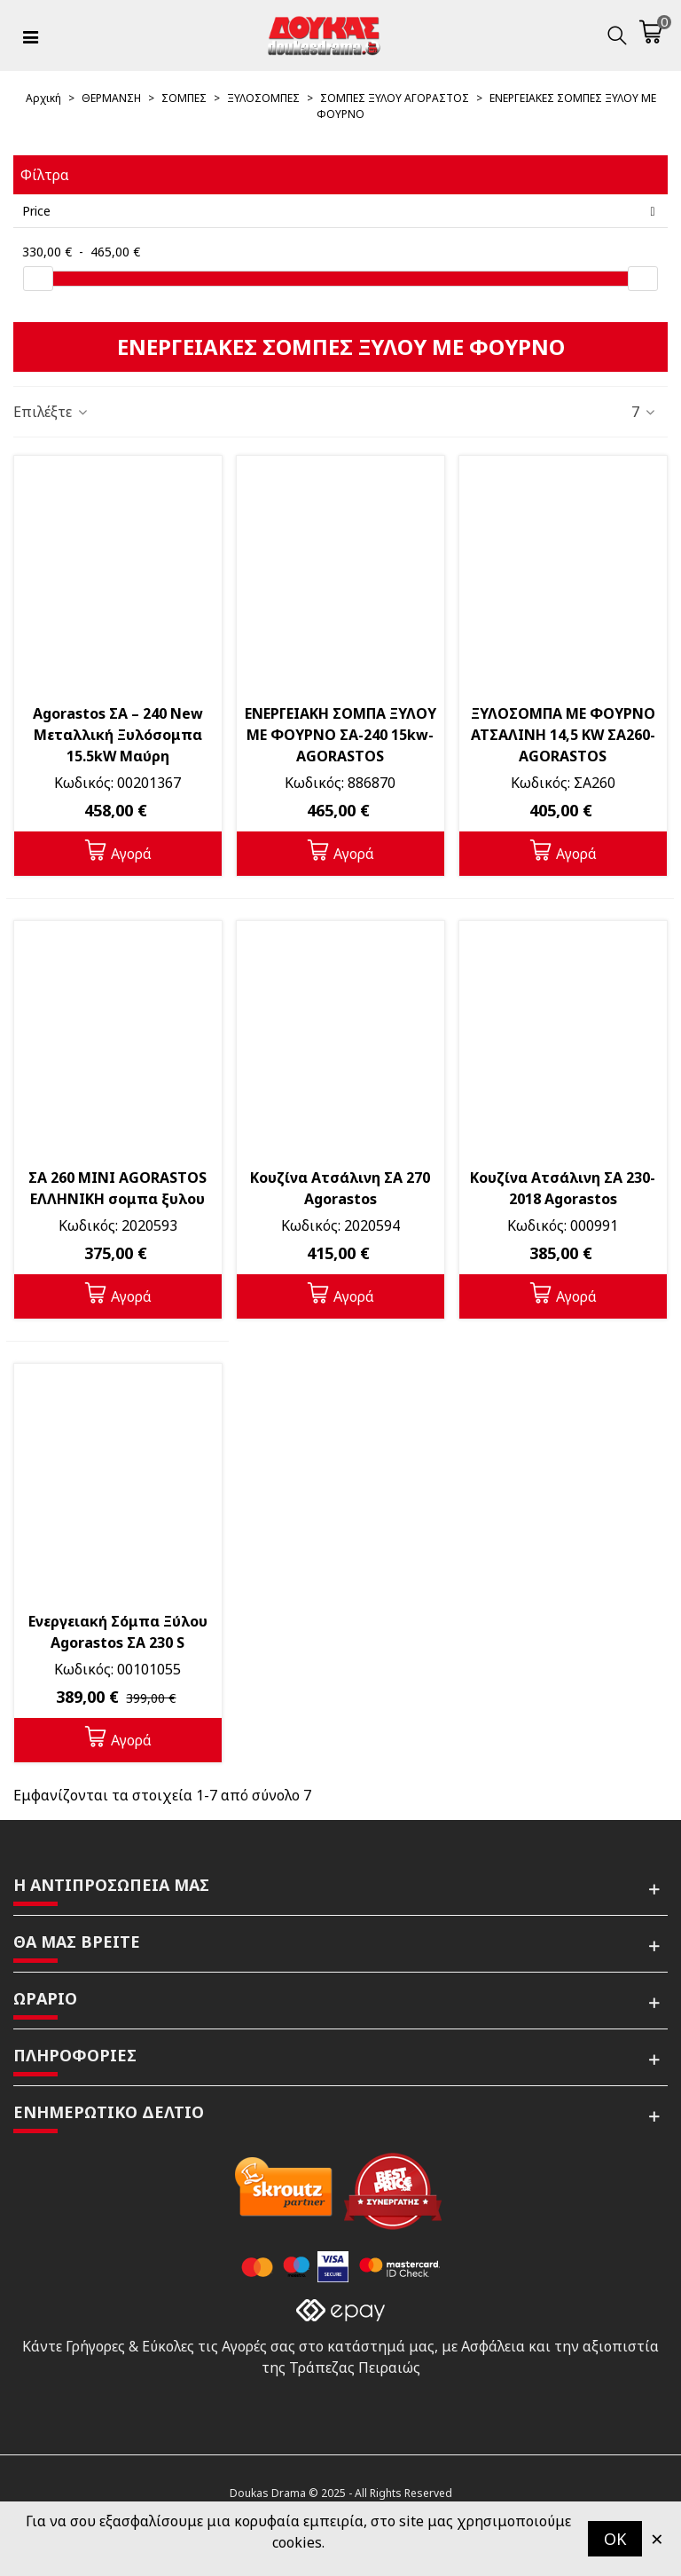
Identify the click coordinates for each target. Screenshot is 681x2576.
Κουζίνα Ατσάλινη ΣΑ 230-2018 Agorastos (562, 1188)
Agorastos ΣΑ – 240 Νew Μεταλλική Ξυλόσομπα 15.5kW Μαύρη (118, 735)
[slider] (38, 278)
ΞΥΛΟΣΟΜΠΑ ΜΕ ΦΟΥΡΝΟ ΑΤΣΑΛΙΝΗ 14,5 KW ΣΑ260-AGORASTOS (563, 735)
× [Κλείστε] (657, 2538)
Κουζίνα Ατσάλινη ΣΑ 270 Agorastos (340, 1188)
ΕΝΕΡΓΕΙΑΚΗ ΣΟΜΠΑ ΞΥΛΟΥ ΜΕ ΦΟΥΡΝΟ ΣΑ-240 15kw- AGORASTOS (340, 735)
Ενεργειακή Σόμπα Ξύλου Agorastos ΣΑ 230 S (117, 1631)
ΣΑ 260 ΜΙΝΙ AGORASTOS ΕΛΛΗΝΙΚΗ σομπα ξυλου (117, 1188)
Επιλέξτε (51, 411)
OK (615, 2538)
